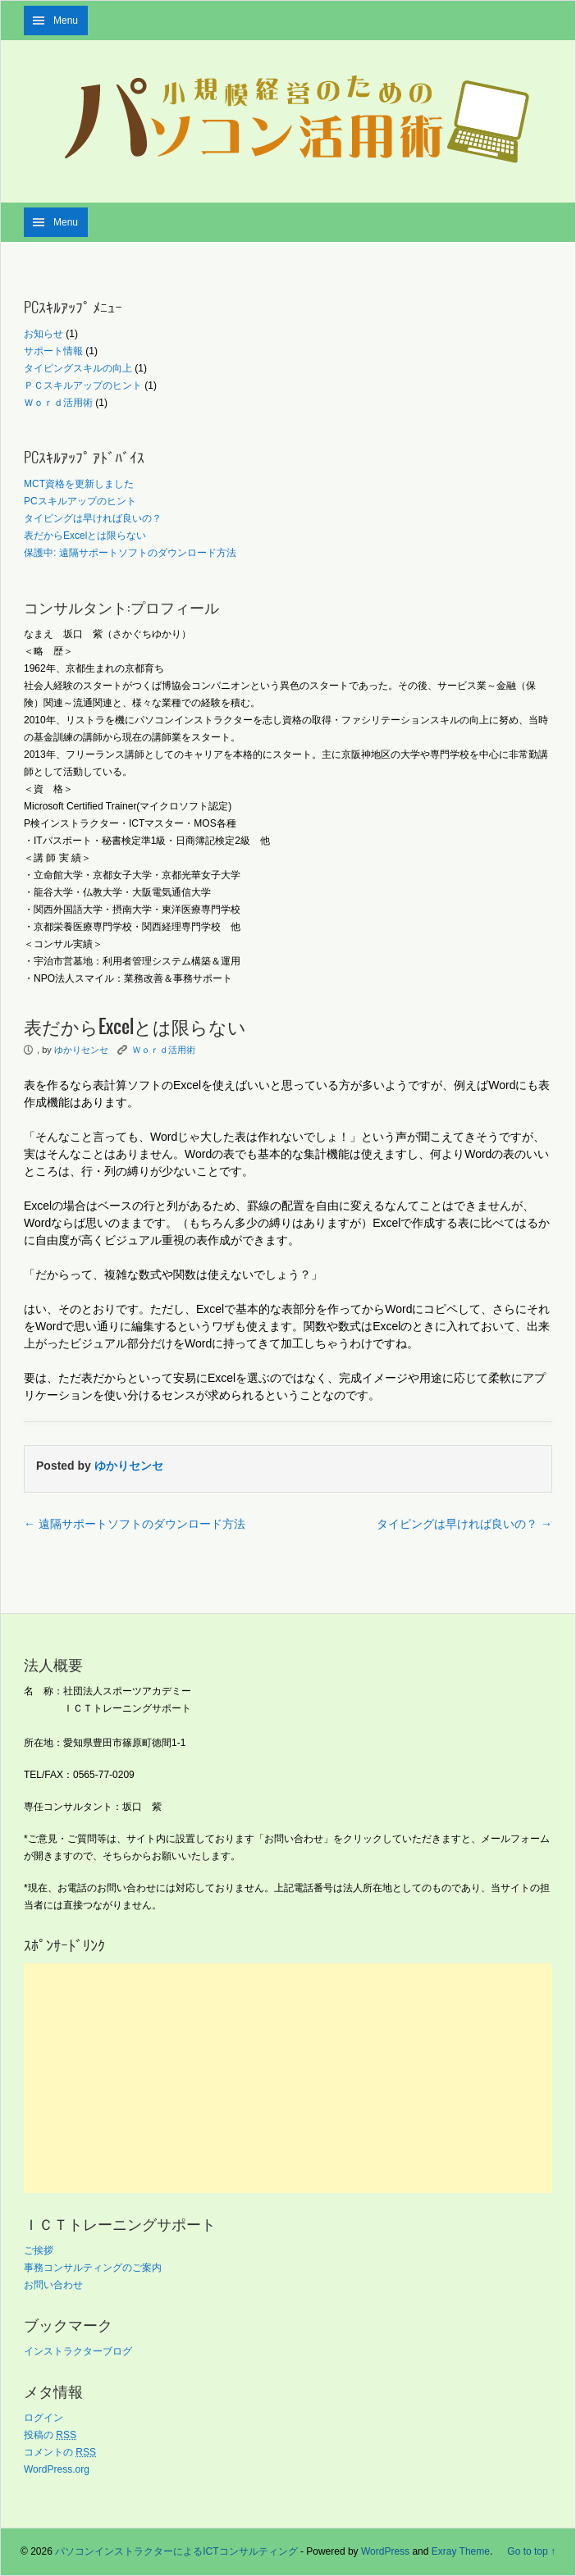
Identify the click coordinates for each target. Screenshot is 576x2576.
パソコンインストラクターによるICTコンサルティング (176, 2551)
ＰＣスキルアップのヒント (83, 385)
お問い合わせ (53, 2285)
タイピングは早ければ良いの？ (93, 518)
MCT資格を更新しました (79, 484)
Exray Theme (461, 2551)
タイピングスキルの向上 (78, 368)
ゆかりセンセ (81, 1050)
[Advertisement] (288, 2078)
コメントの (60, 2452)
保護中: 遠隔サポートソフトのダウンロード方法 (130, 553)
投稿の (50, 2435)
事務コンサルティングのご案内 (93, 2267)
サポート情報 (53, 351)
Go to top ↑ (531, 2551)
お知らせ (43, 334)
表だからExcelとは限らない (85, 535)
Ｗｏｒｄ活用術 (58, 402)
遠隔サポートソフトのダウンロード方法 (134, 1523)
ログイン (43, 2417)
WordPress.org (56, 2469)
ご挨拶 (38, 2250)
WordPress (385, 2551)
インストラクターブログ (78, 2351)
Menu (65, 20)
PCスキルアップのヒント (80, 501)
